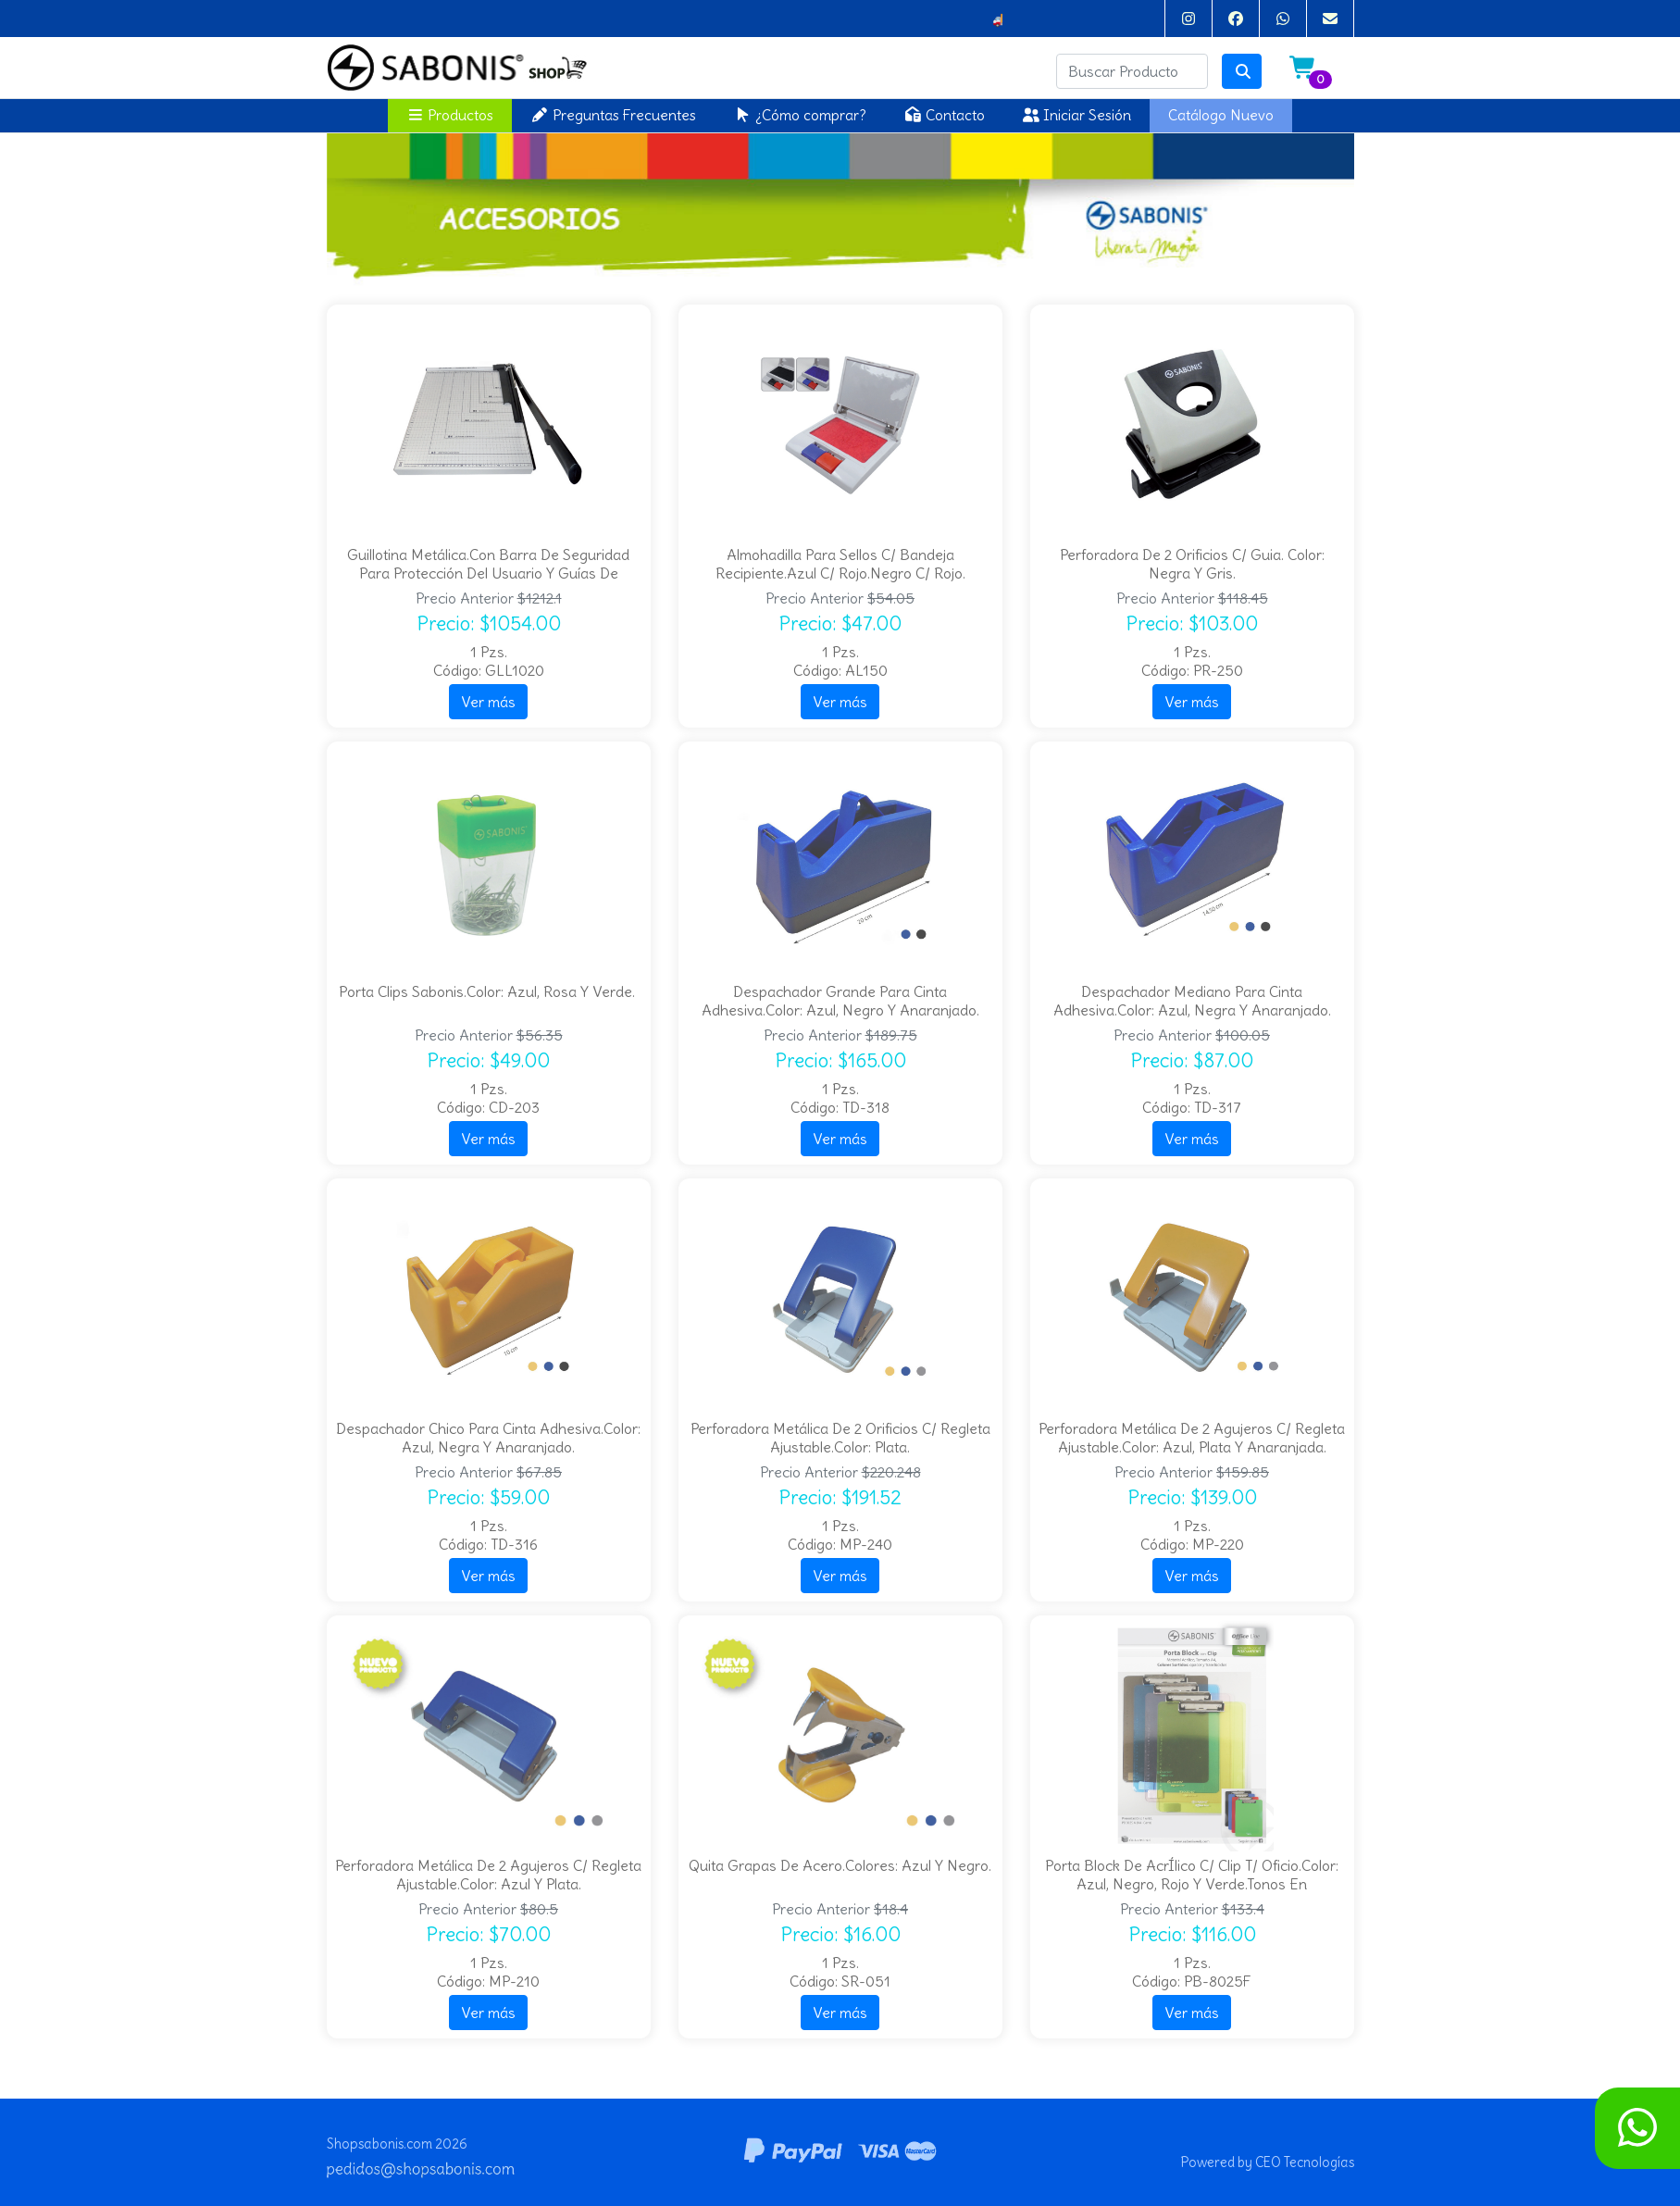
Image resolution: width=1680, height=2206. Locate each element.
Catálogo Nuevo (1221, 115)
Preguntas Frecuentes (613, 115)
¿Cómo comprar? (799, 115)
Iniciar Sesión (1077, 115)
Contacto (944, 115)
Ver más (488, 701)
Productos (450, 115)
